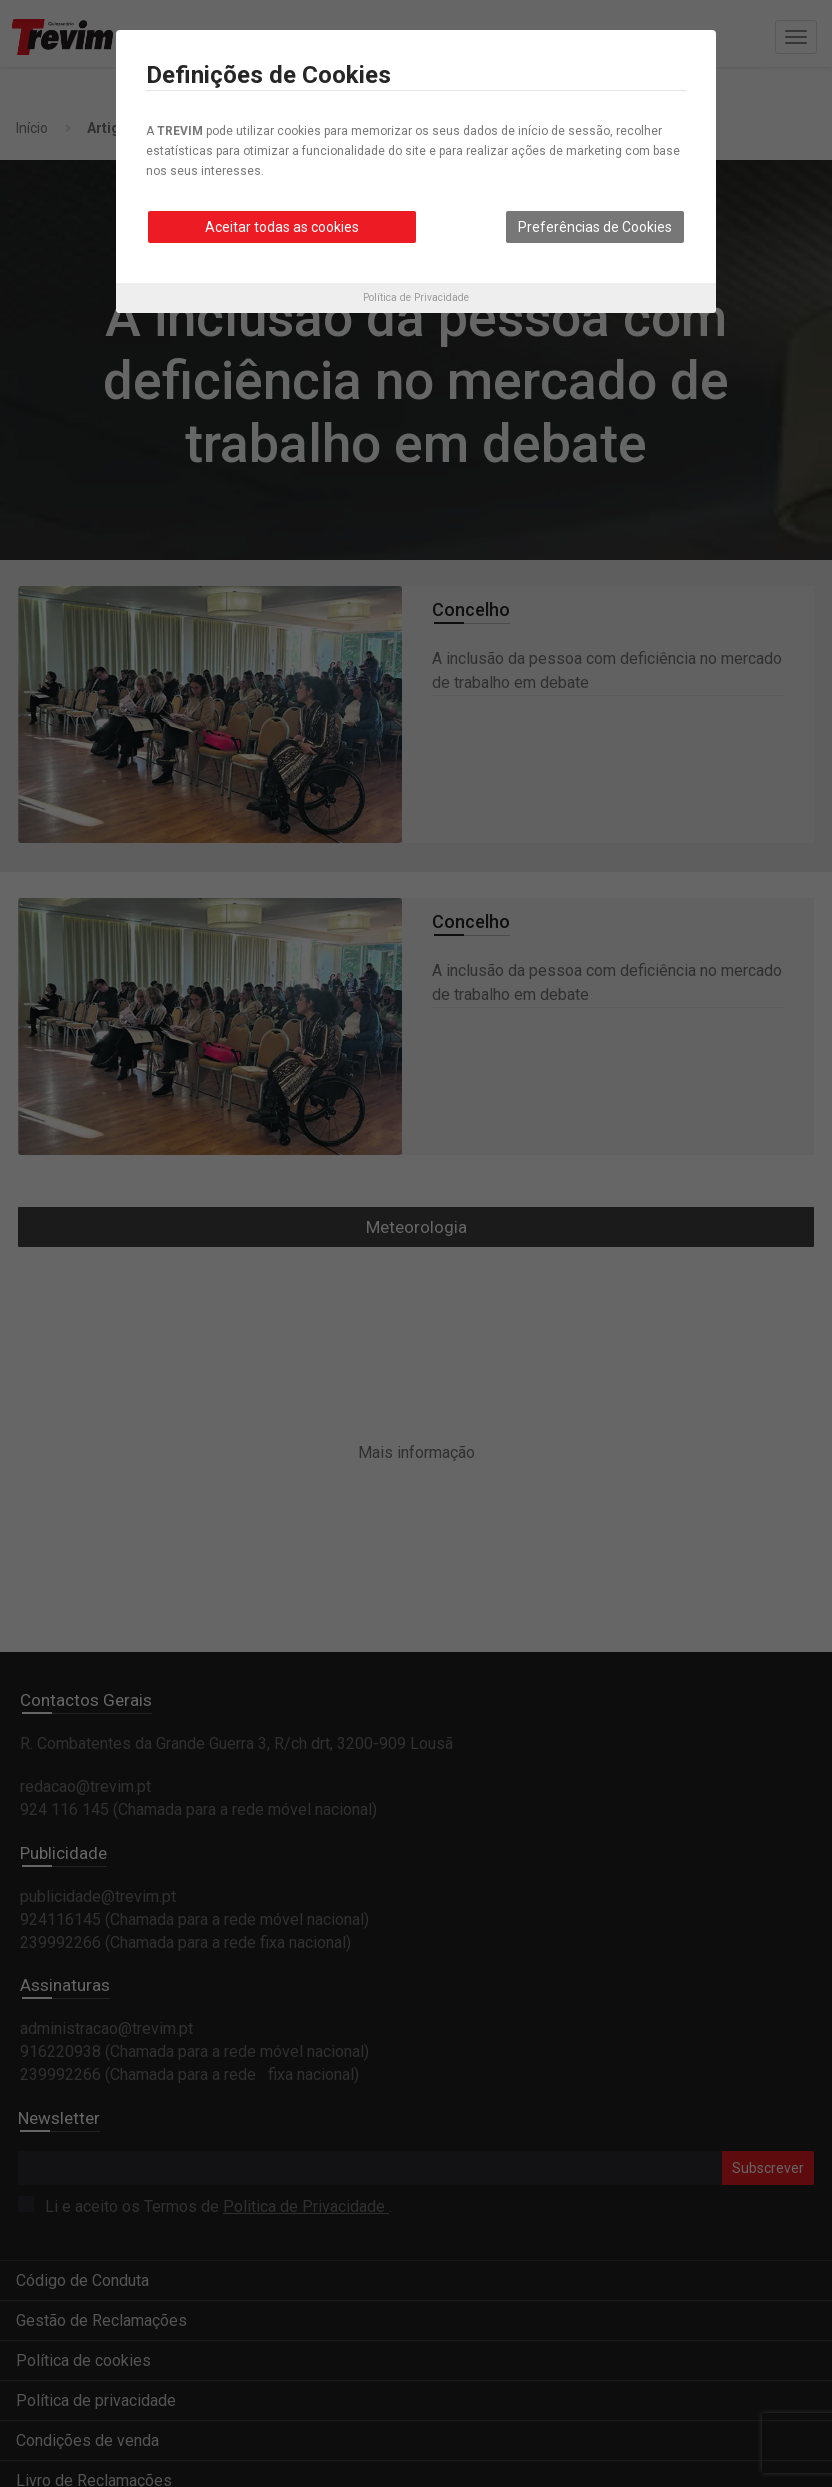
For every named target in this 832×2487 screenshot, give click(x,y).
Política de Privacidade (416, 297)
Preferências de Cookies (595, 227)
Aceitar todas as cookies (282, 227)
